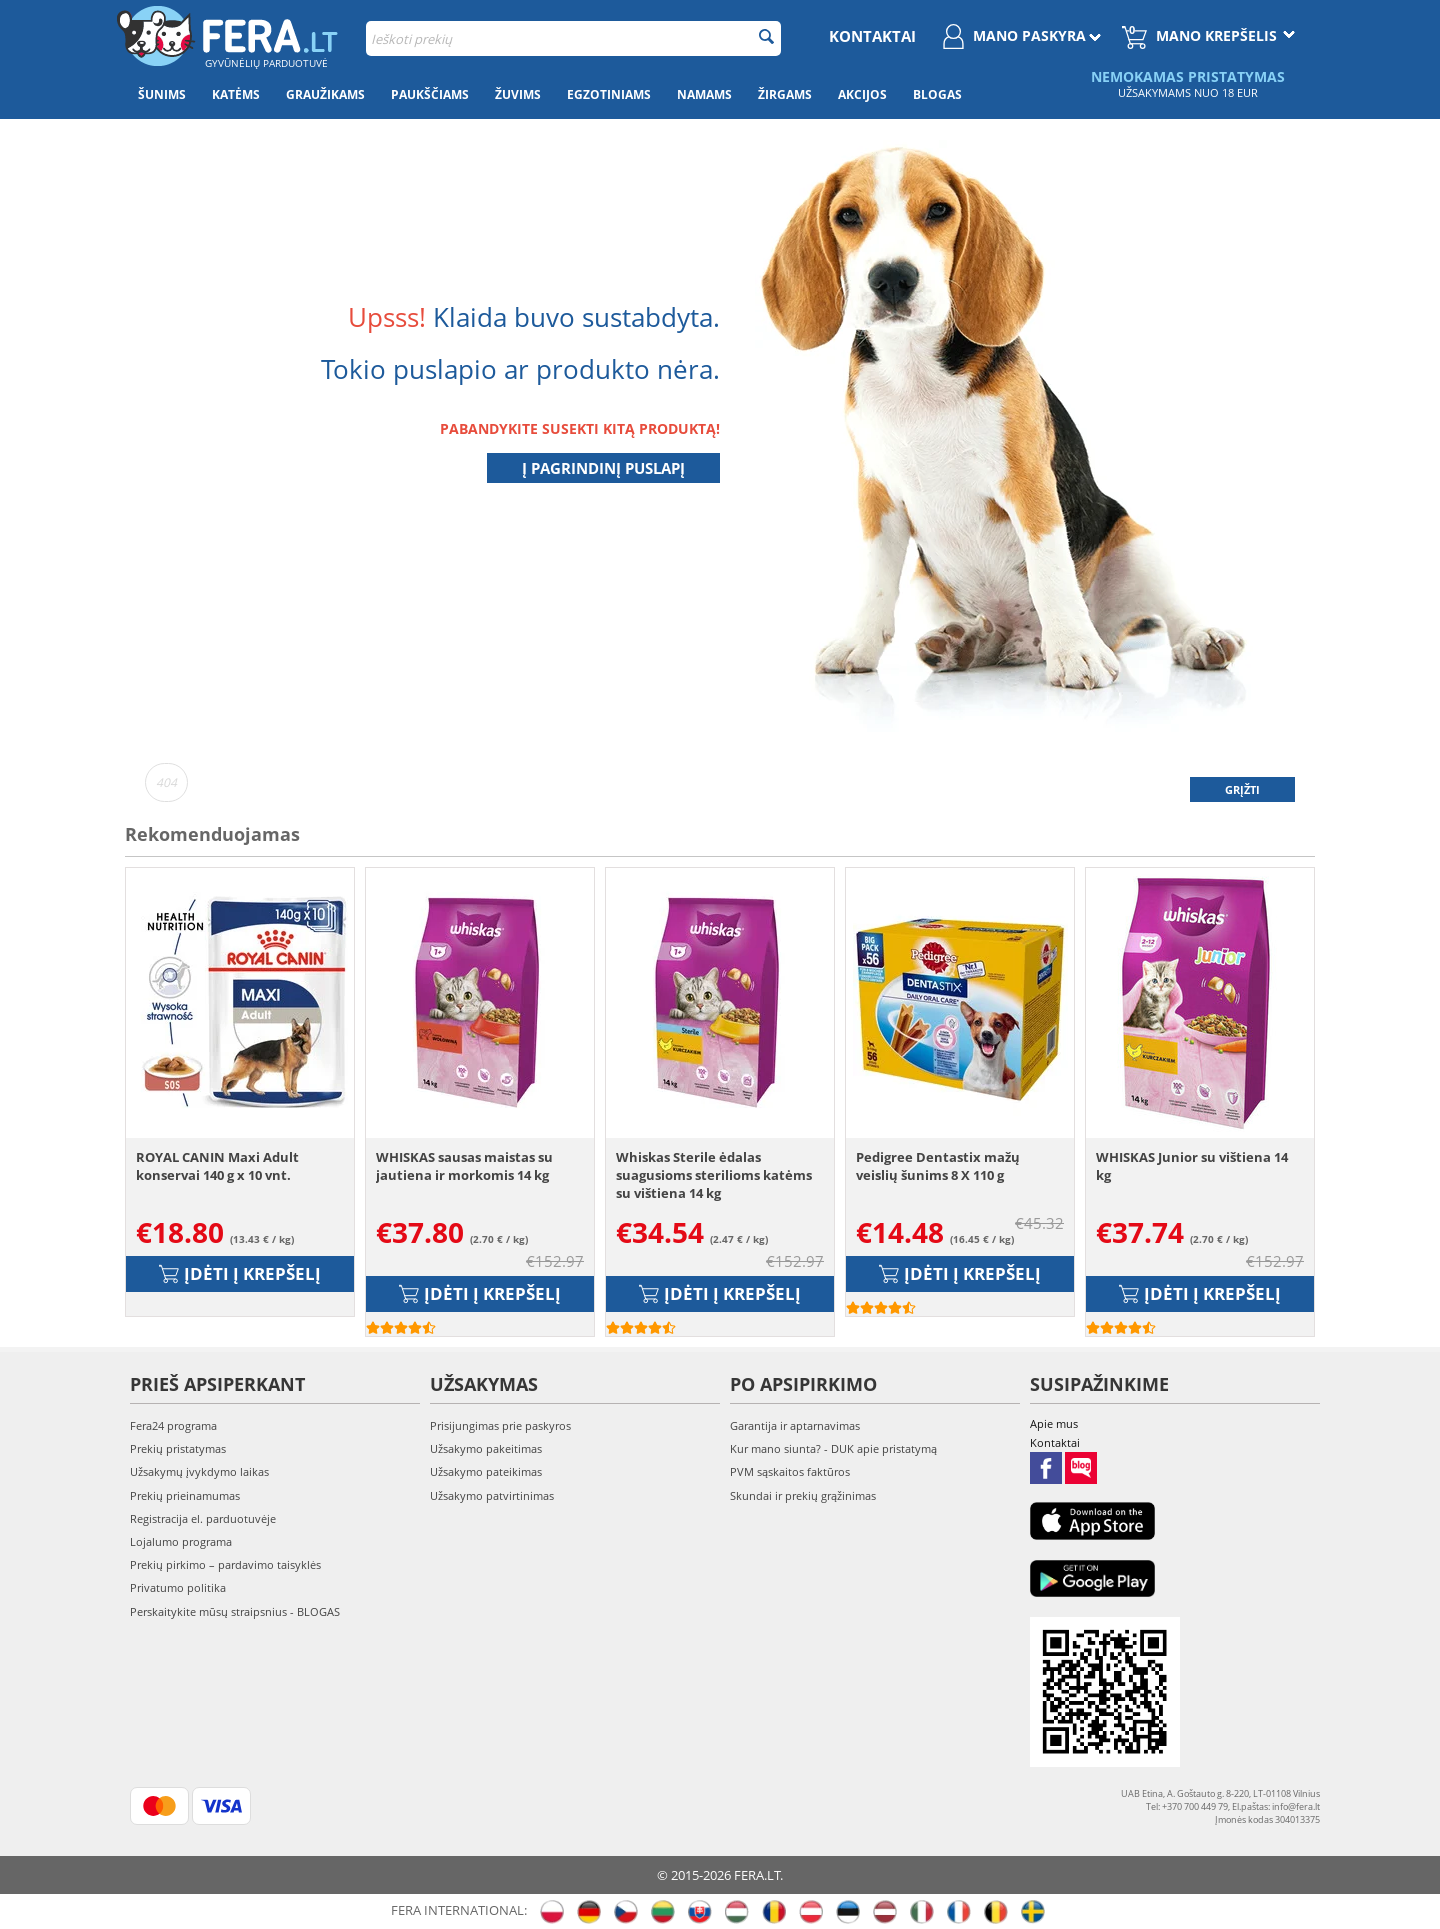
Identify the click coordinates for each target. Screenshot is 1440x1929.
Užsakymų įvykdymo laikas (199, 1471)
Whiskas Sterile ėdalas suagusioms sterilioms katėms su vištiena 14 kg (714, 1175)
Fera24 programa (173, 1425)
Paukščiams (430, 94)
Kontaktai (872, 36)
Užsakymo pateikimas (486, 1471)
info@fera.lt (1296, 1806)
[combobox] (573, 38)
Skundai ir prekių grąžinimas (803, 1495)
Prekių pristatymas (178, 1448)
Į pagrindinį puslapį (603, 468)
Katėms (236, 94)
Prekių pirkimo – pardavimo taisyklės (225, 1564)
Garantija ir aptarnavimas (795, 1425)
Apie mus (1054, 1423)
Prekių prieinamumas (185, 1495)
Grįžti (1242, 789)
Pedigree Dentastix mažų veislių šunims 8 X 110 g (938, 1166)
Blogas (937, 94)
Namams (704, 94)
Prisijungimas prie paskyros (500, 1425)
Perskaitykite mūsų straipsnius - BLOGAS (235, 1611)
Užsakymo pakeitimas (486, 1448)
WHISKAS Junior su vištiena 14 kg (1192, 1166)
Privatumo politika (178, 1587)
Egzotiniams (609, 94)
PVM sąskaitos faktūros (790, 1471)
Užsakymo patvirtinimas (492, 1495)
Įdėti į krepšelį (240, 1273)
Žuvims (518, 94)
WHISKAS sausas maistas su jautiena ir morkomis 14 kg (464, 1166)
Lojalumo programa (181, 1541)
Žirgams (785, 94)
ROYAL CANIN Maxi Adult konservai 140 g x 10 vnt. (217, 1166)
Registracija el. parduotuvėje (203, 1518)
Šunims (162, 94)
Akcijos (862, 94)
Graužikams (325, 94)
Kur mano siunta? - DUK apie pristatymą (833, 1448)
